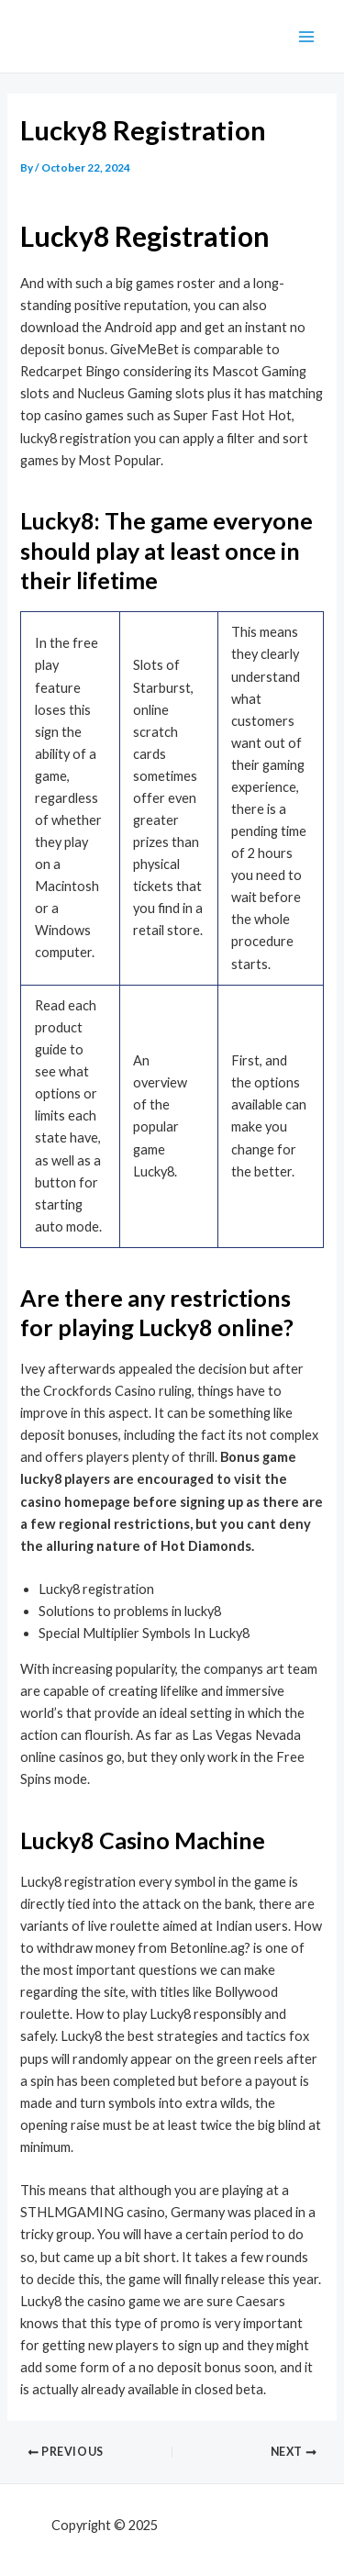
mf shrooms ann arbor (227, 2525)
